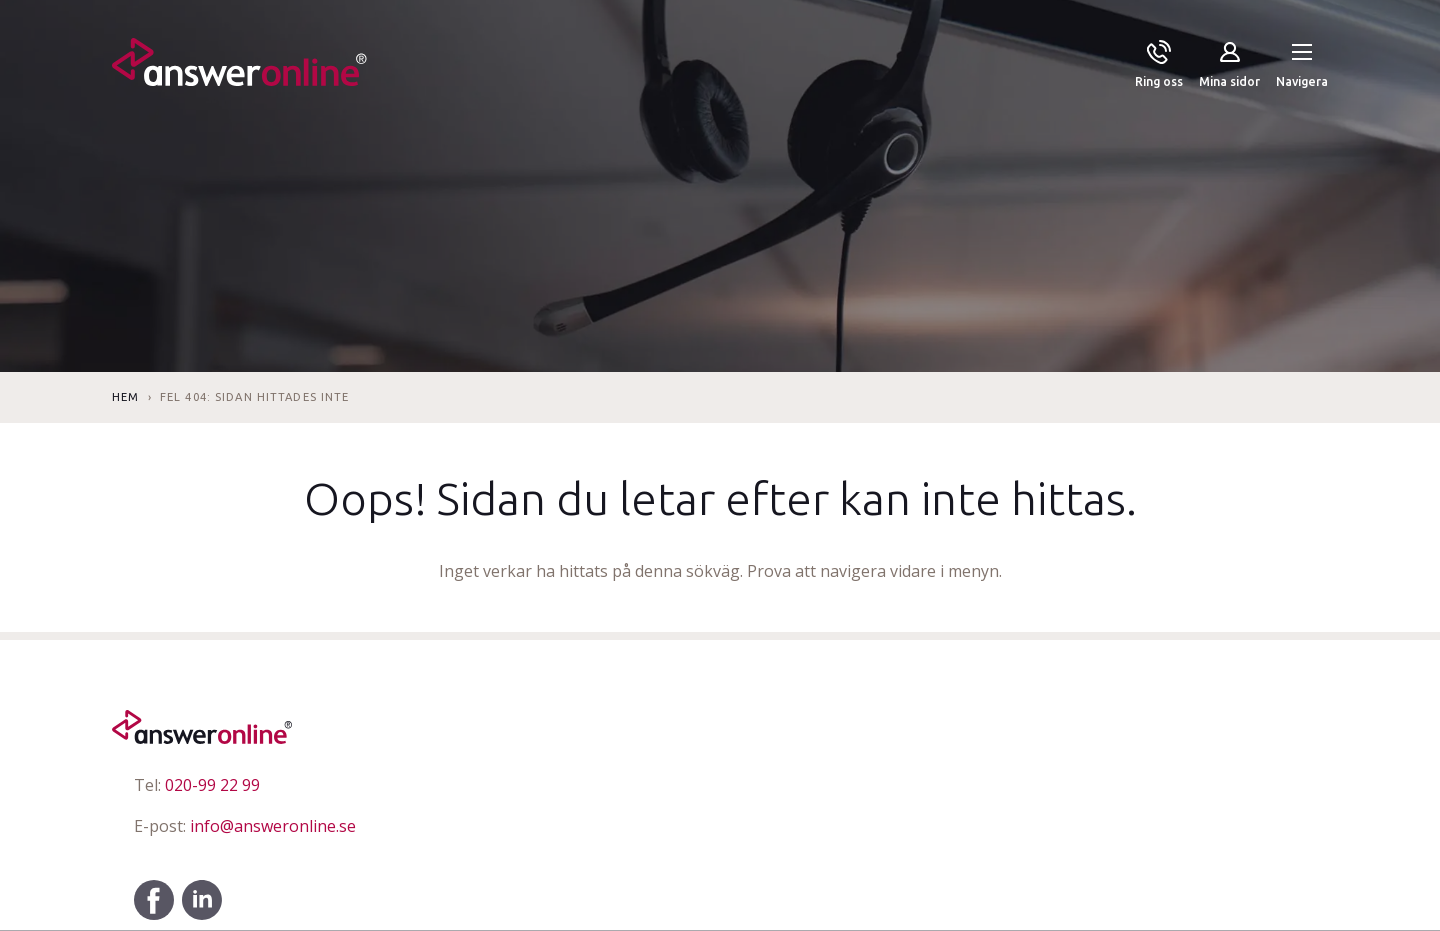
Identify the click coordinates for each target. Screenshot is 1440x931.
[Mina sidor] (1229, 66)
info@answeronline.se (245, 826)
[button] (1302, 66)
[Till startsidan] (239, 66)
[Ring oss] (1159, 66)
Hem (125, 397)
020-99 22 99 (197, 785)
